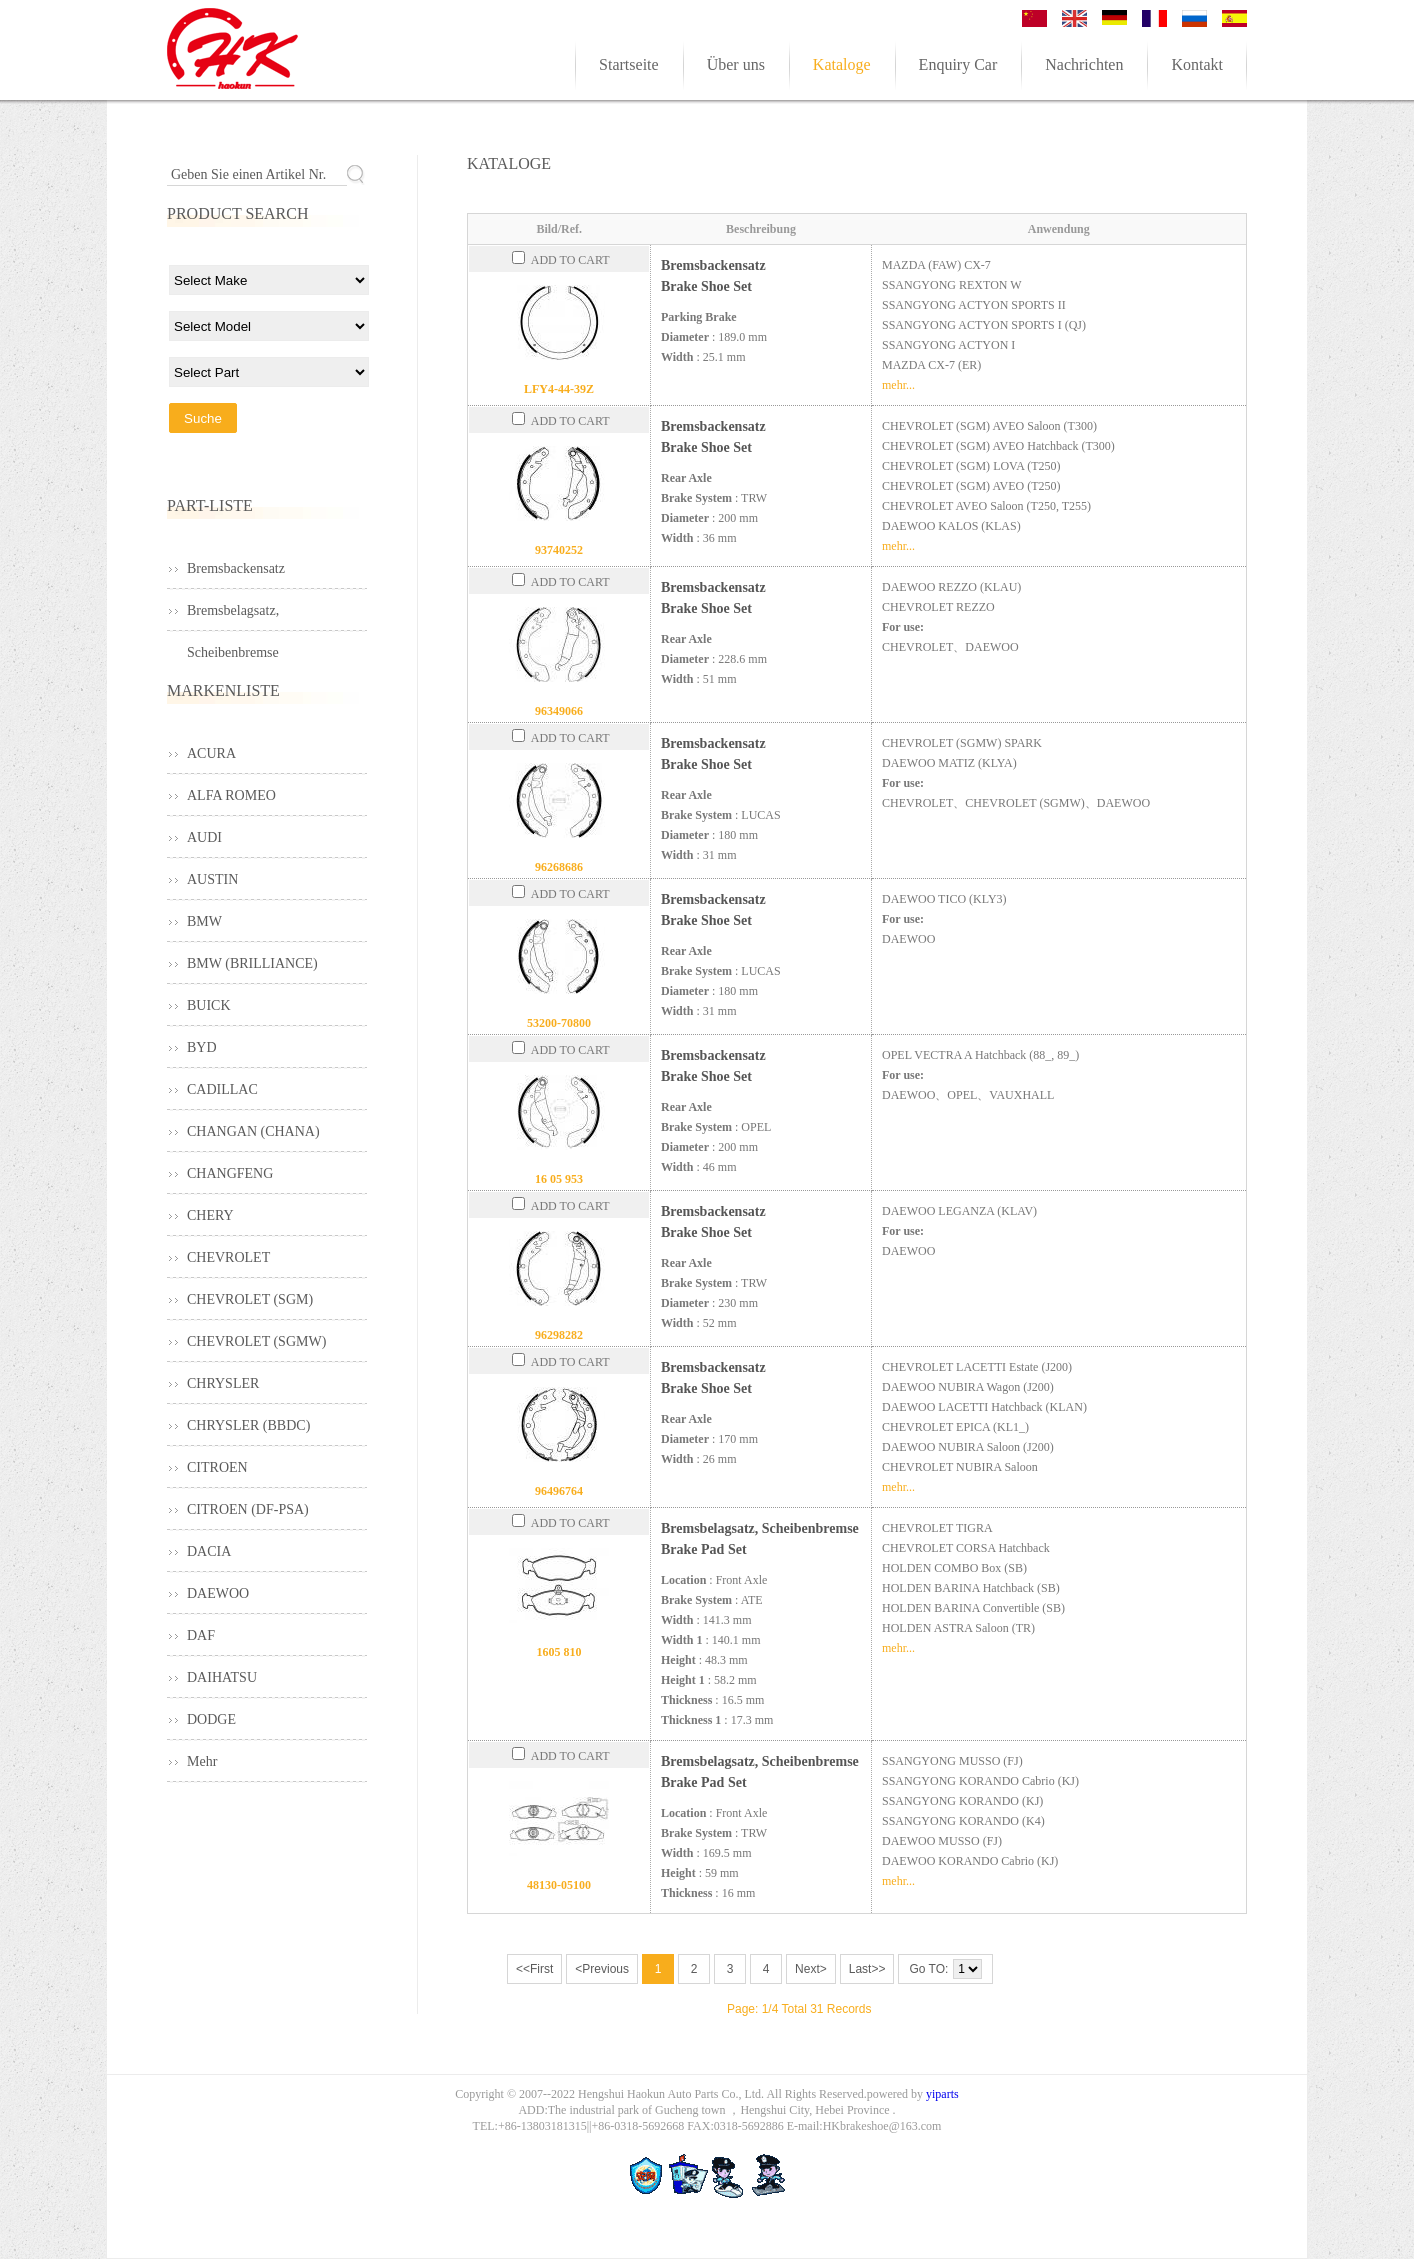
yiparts (942, 2094)
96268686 (559, 867)
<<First (534, 1969)
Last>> (867, 1969)
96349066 (559, 711)
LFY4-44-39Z (559, 389)
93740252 (559, 550)
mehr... (898, 385)
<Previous (602, 1969)
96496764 (559, 1491)
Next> (811, 1969)
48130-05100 (559, 1885)
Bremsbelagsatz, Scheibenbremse (233, 617)
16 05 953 (559, 1179)
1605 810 (559, 1652)
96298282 (559, 1335)
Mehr (202, 1761)
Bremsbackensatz (236, 568)
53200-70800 (559, 1023)
